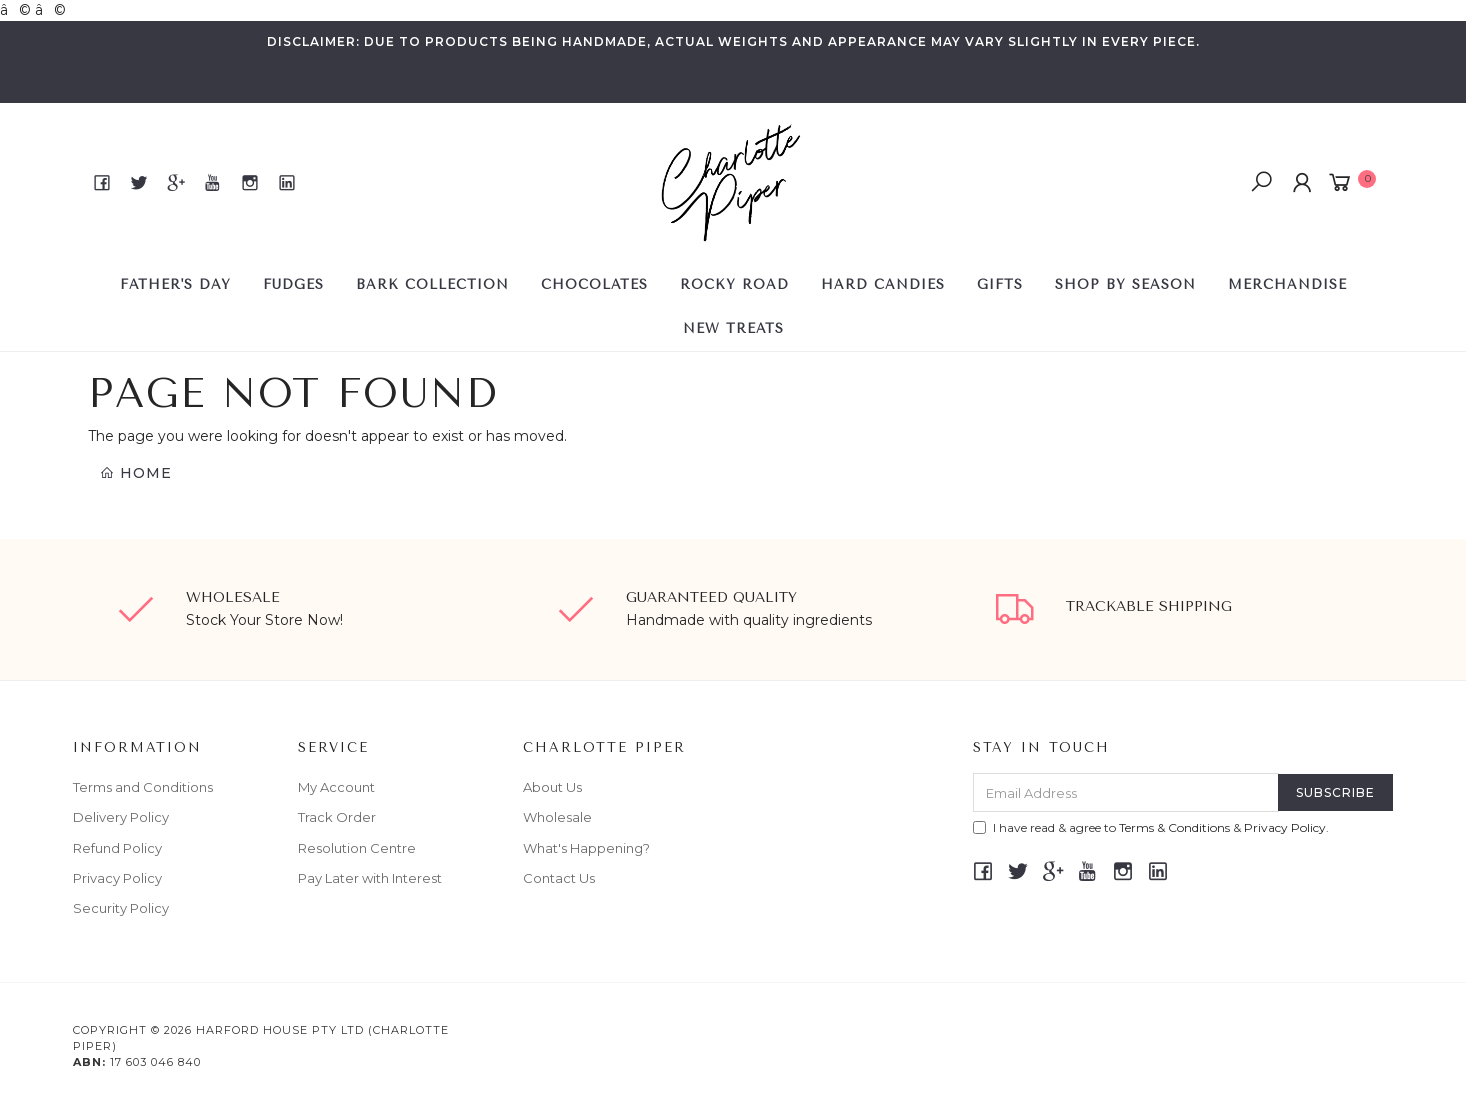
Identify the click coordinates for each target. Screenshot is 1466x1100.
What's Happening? (586, 848)
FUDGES (293, 284)
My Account (336, 787)
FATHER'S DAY (175, 284)
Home (136, 473)
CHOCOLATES (594, 284)
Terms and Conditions (143, 787)
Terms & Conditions (1174, 827)
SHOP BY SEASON (1125, 284)
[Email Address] (1126, 792)
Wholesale (557, 817)
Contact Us (559, 878)
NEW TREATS (733, 328)
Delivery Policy (121, 817)
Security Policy (121, 908)
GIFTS (1000, 284)
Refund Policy (117, 848)
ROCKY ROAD (734, 284)
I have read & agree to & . (1151, 827)
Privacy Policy (117, 878)
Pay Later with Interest (370, 878)
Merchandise (1287, 284)
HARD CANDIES (883, 284)
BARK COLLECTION (432, 284)
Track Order (337, 817)
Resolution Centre (357, 848)
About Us (552, 787)
